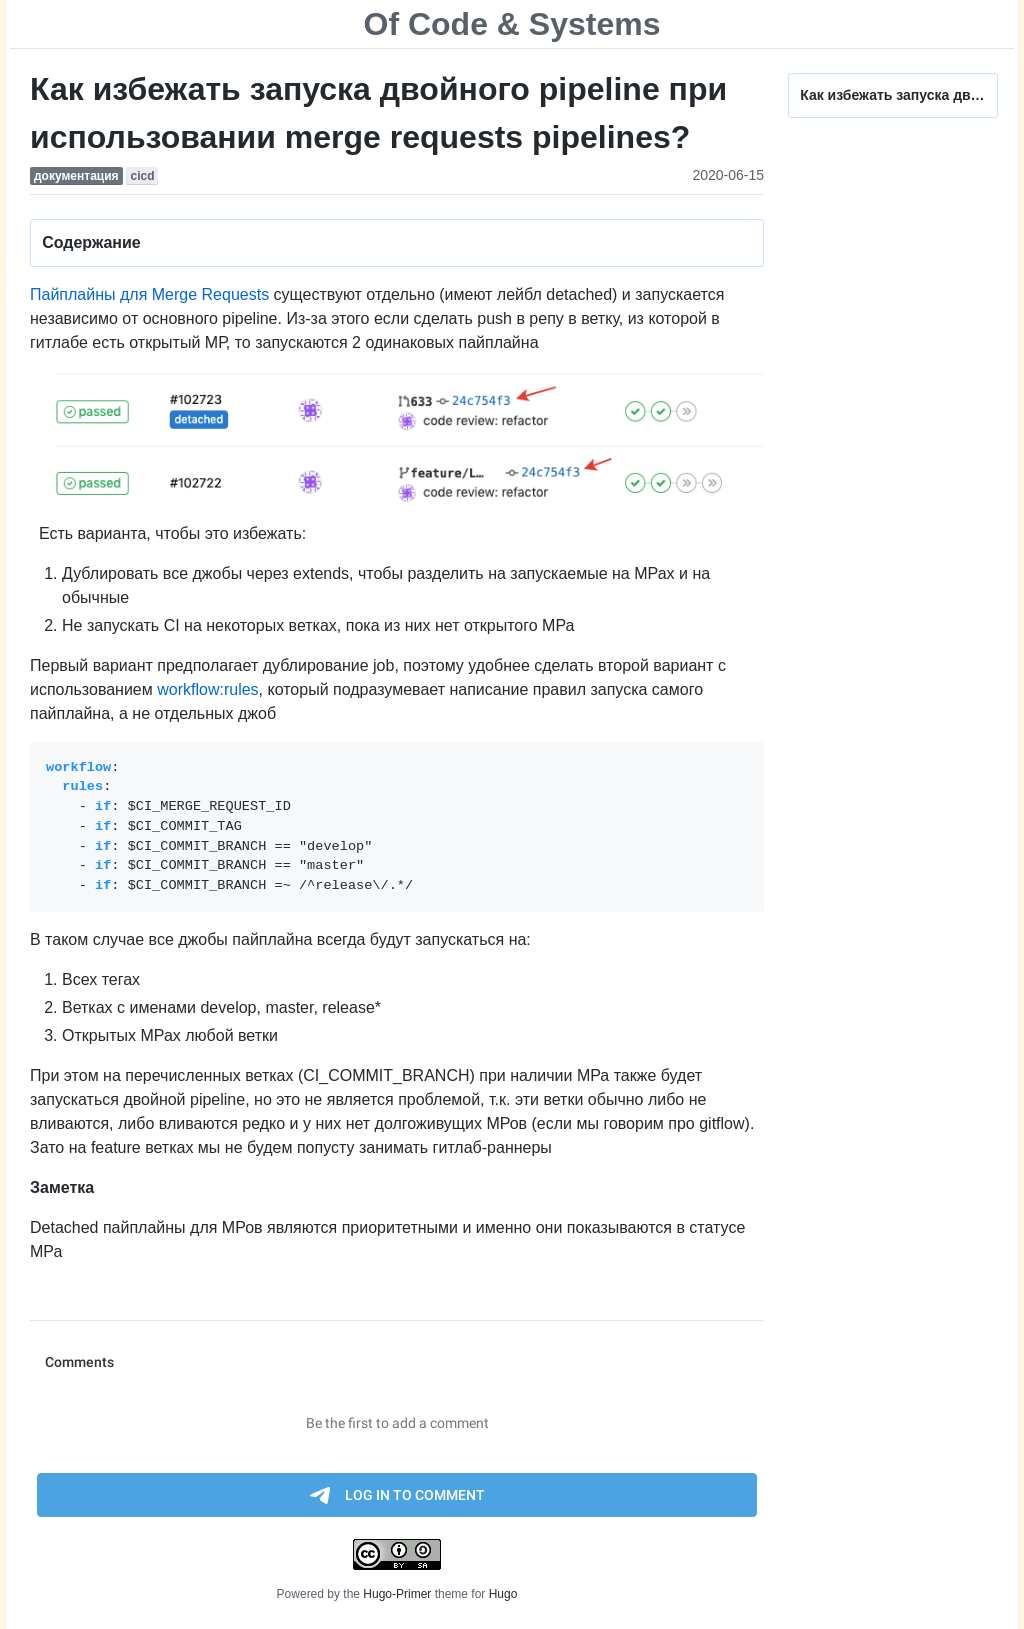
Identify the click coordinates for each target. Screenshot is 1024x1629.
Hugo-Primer (397, 1594)
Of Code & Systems (512, 24)
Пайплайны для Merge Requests (149, 294)
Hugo (503, 1594)
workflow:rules (207, 689)
